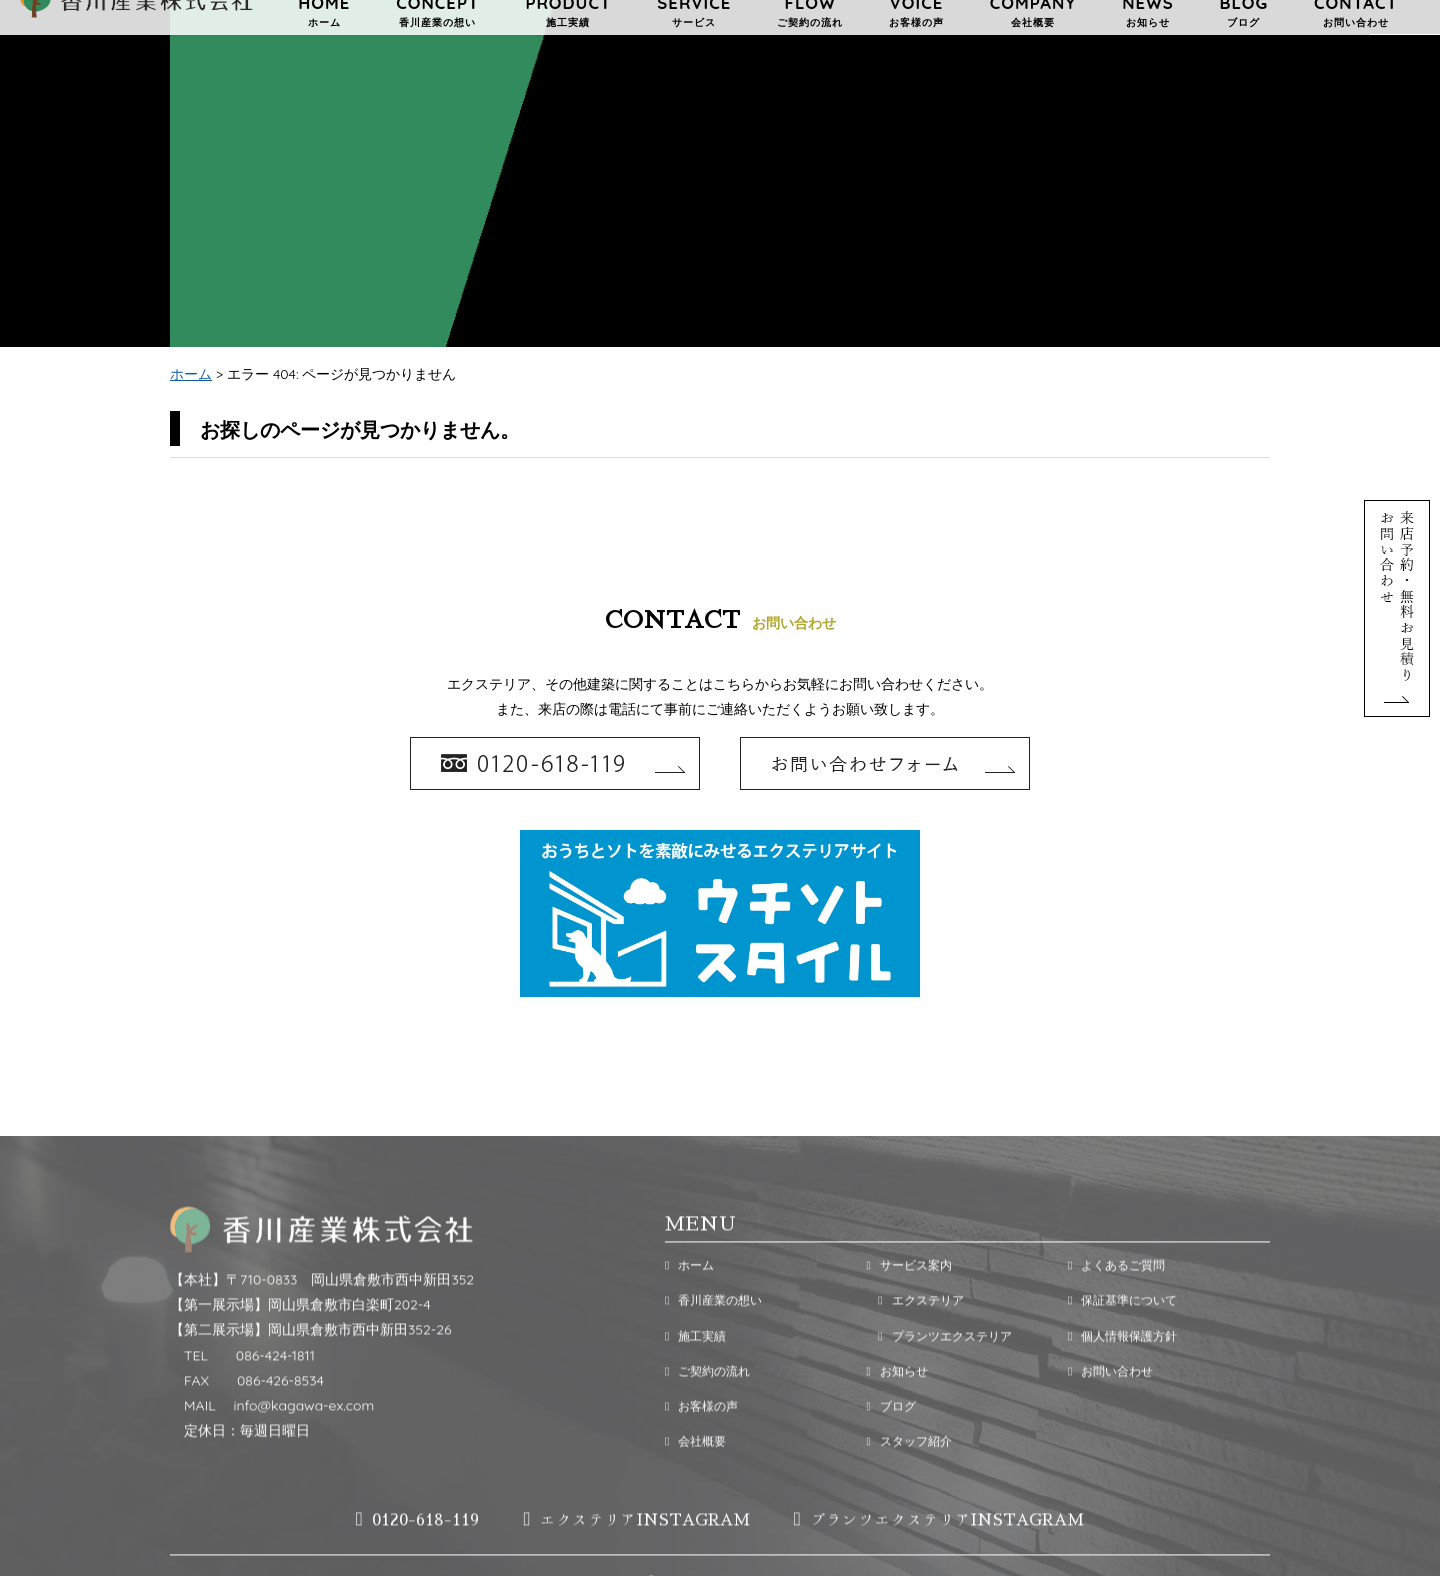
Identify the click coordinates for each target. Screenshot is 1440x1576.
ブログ (890, 1444)
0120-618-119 (418, 1557)
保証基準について (1122, 1338)
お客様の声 (701, 1444)
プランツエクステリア (938, 1373)
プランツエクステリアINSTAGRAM (939, 1557)
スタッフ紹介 (908, 1479)
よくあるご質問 (1116, 1303)
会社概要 (695, 1479)
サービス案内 (908, 1303)
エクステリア (914, 1338)
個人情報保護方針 (1122, 1373)
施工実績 (695, 1373)
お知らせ (896, 1409)
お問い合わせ (1110, 1409)
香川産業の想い (713, 1338)
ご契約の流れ (707, 1409)
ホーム (191, 376)
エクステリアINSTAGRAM (636, 1557)
